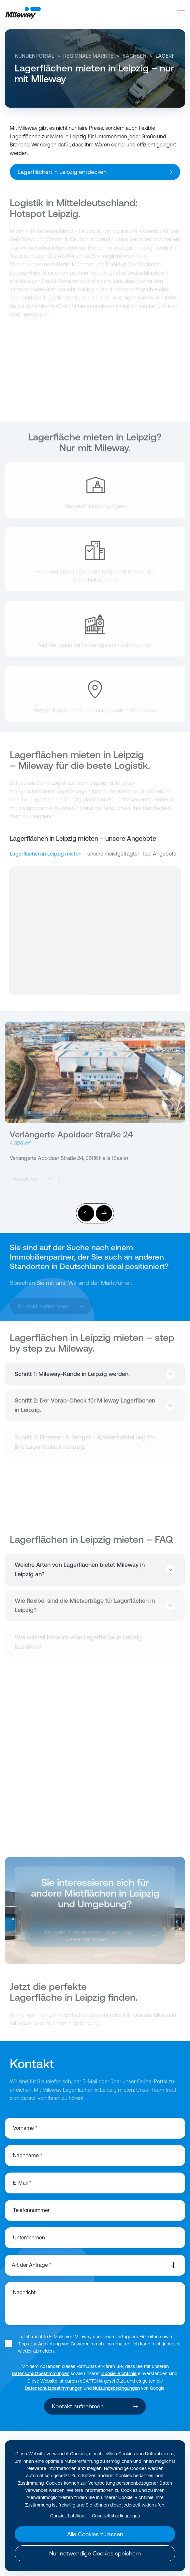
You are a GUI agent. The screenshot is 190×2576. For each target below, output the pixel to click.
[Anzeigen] (95, 1074)
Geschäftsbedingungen (116, 2515)
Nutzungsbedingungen (116, 2388)
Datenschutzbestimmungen (40, 2373)
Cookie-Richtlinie (119, 2373)
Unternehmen (29, 2237)
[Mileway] (23, 13)
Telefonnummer (31, 2210)
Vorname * (25, 2128)
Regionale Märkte (88, 56)
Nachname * (27, 2155)
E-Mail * (22, 2183)
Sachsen (134, 56)
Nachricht (24, 2292)
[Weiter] (104, 1213)
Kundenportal (34, 56)
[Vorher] (86, 1213)
